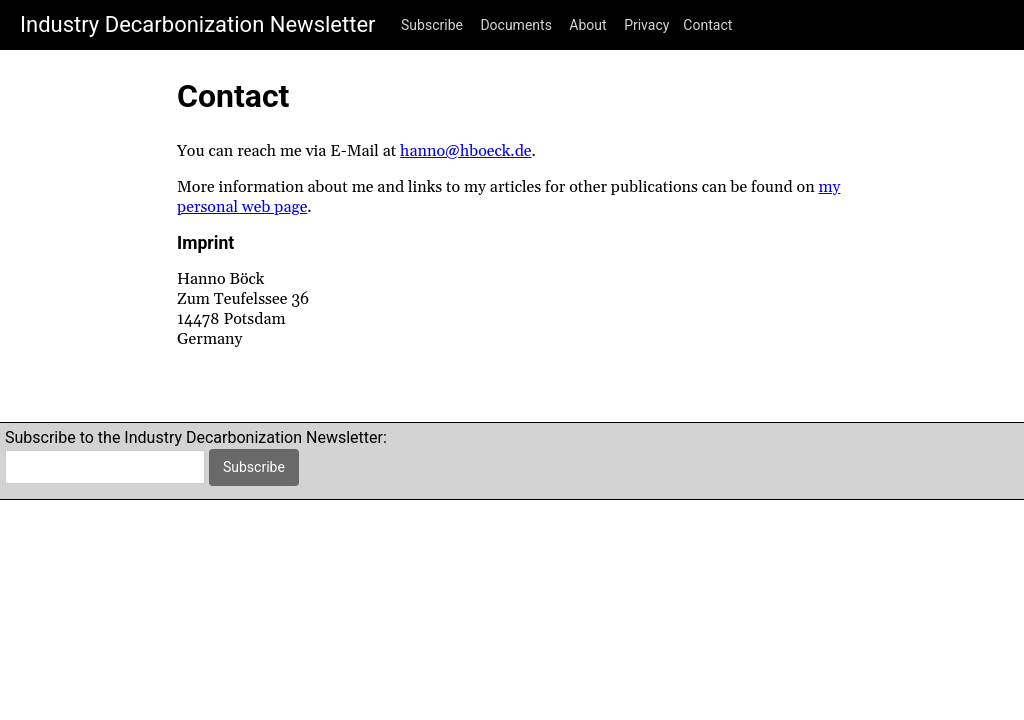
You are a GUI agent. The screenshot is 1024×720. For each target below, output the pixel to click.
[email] (105, 467)
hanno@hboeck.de (465, 151)
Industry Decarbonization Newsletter (198, 24)
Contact (707, 25)
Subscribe (432, 25)
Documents (515, 25)
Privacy (646, 25)
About (587, 25)
